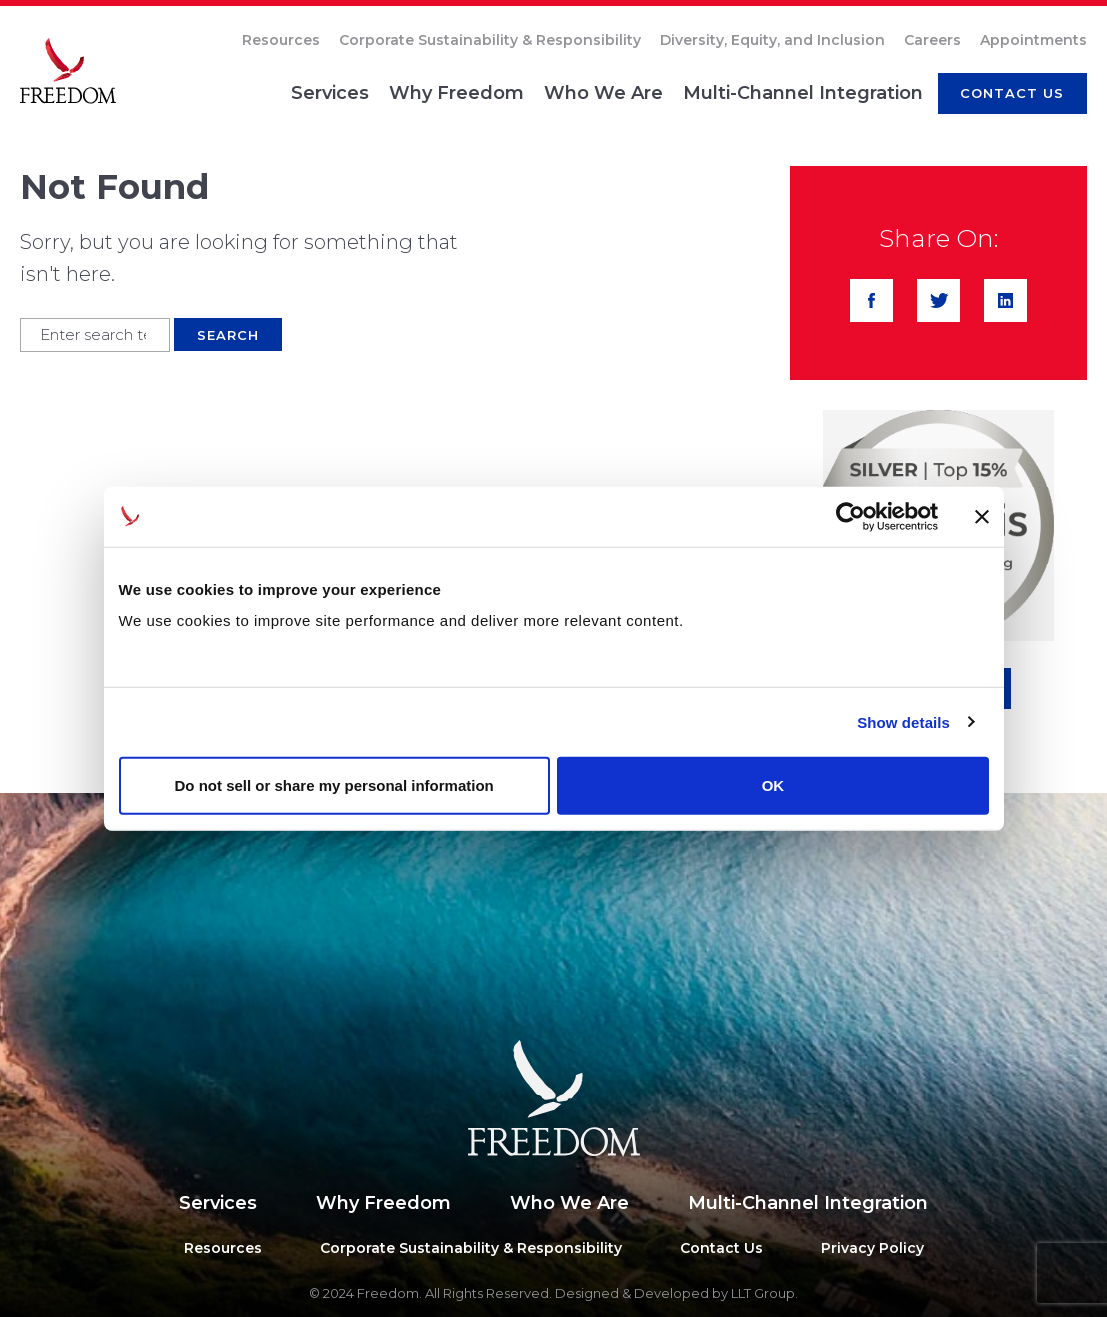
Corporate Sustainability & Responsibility (490, 40)
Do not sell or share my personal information (334, 785)
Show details (903, 721)
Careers (932, 40)
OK (773, 785)
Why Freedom (456, 93)
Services (330, 93)
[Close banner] (982, 516)
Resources (281, 40)
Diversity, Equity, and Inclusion (772, 40)
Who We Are (603, 93)
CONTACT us (1012, 93)
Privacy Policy (872, 1248)
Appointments (1033, 40)
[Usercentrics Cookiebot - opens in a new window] (850, 516)
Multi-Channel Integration (803, 93)
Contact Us (721, 1248)
